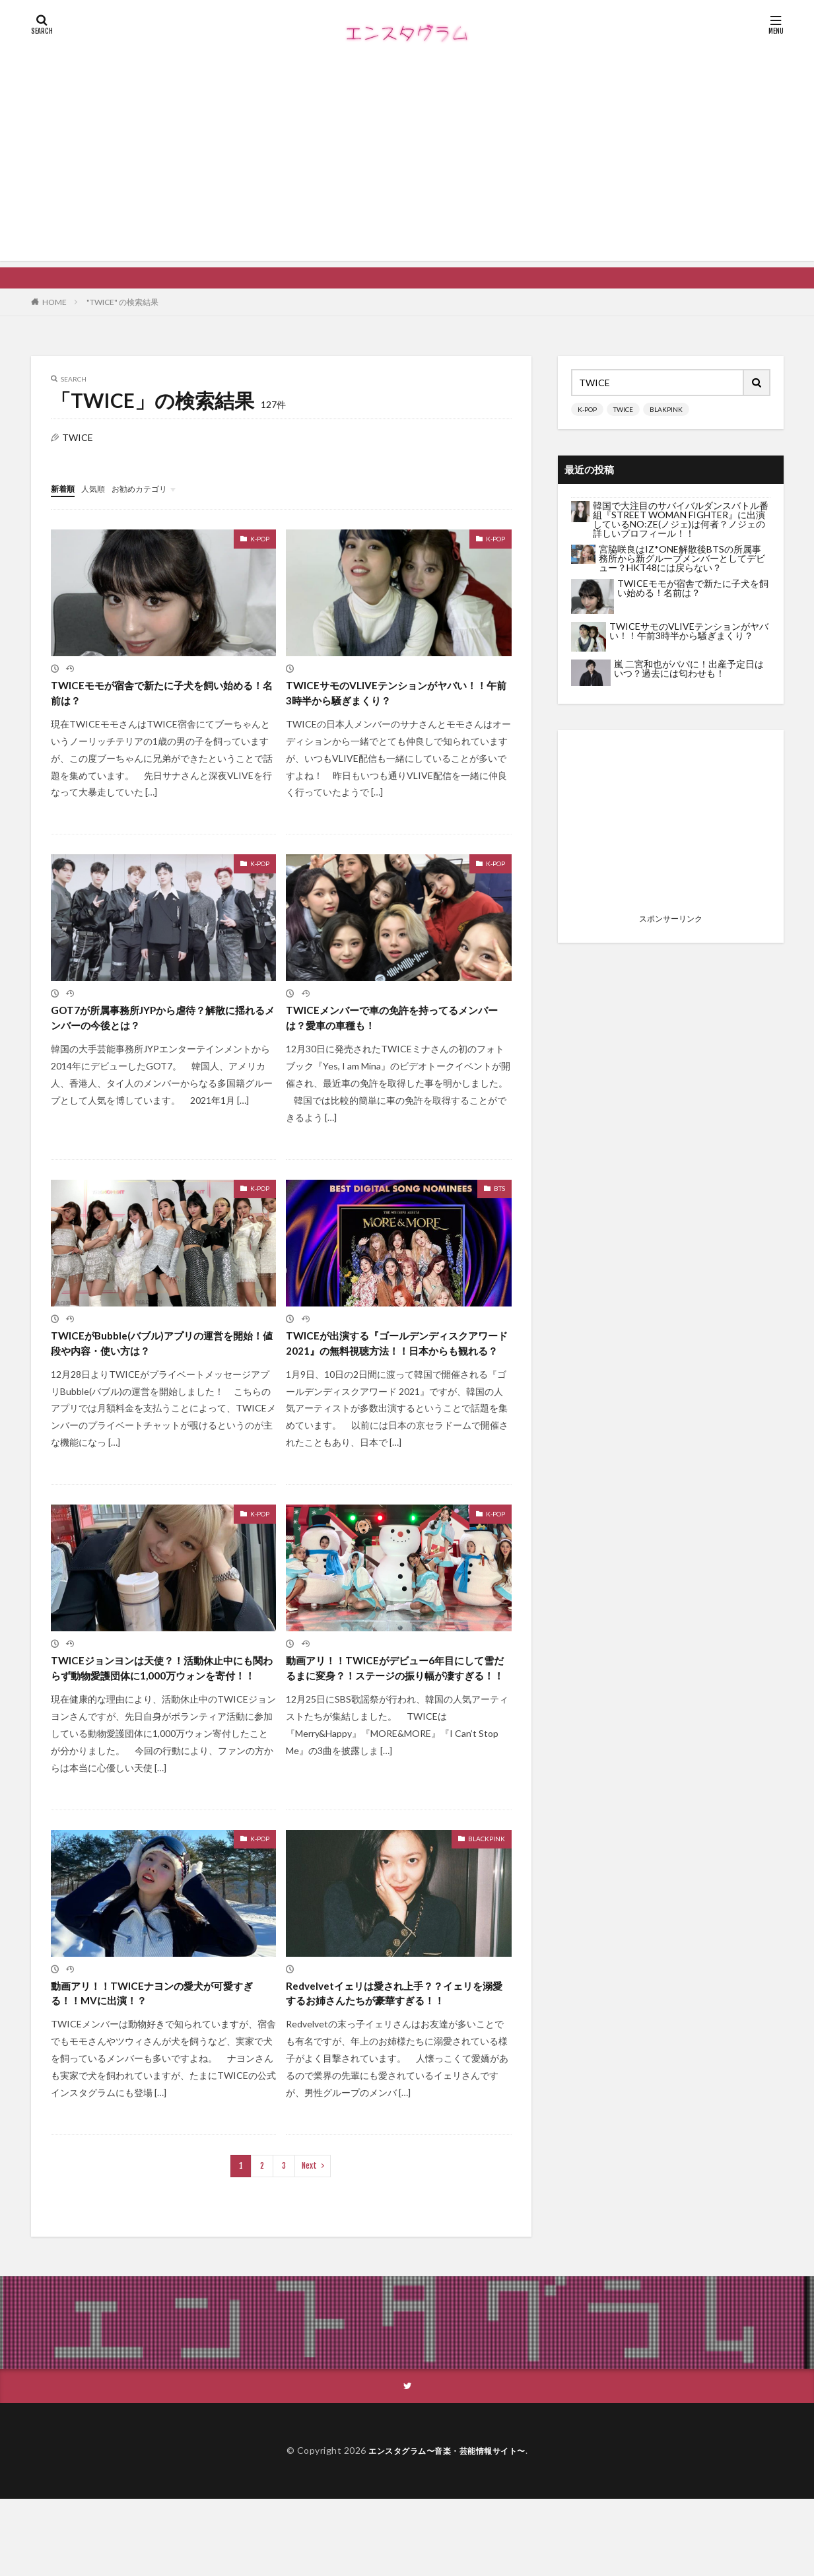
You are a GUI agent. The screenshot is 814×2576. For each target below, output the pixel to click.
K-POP (259, 538)
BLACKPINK (486, 1893)
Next (309, 2242)
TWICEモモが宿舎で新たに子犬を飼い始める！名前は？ (159, 695)
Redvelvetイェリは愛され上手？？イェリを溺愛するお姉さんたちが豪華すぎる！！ (397, 2058)
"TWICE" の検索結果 (122, 302)
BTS (499, 1198)
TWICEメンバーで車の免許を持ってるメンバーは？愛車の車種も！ (394, 1025)
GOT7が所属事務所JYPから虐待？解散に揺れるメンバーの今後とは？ (160, 1025)
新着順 (65, 488)
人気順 (99, 488)
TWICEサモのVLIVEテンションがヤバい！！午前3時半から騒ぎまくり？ (387, 695)
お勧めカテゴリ (151, 488)
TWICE (623, 409)
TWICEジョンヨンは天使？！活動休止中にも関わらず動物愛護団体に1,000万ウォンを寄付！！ (160, 1711)
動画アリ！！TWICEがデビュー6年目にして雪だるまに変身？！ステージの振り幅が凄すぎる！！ (398, 1711)
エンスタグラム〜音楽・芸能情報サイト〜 (447, 2528)
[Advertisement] (407, 168)
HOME (54, 302)
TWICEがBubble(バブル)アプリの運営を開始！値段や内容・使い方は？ (158, 1354)
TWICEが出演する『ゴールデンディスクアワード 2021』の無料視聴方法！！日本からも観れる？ (395, 1363)
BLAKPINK (666, 409)
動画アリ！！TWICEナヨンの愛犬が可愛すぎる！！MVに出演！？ (159, 2049)
